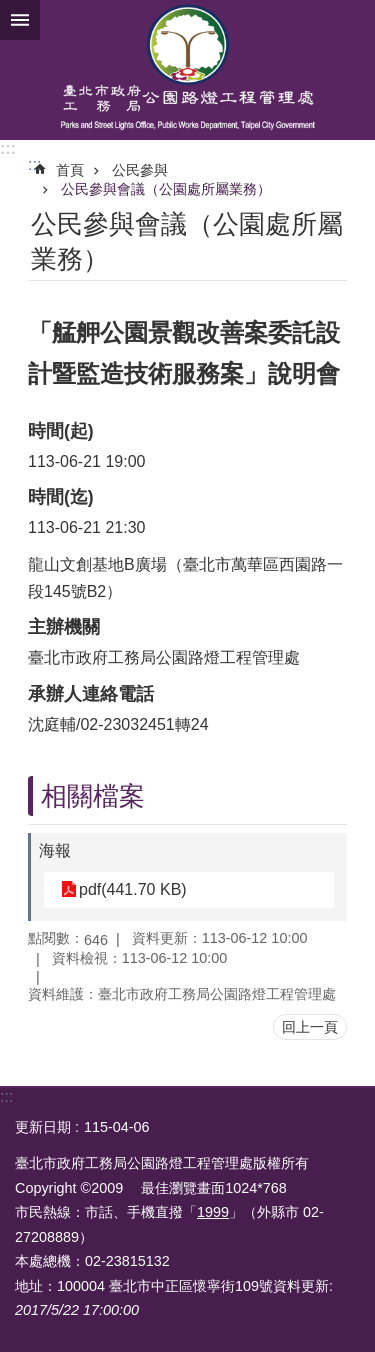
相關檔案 (93, 796)
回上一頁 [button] (310, 1027)
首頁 (70, 170)
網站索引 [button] (20, 20)
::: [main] (34, 164)
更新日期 (43, 1127)
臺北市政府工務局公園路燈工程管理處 (187, 70)
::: (8, 148)
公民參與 (140, 170)
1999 (213, 1212)
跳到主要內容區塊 (10, 10)
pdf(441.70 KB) (133, 889)
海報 (55, 850)
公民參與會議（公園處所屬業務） (166, 189)
